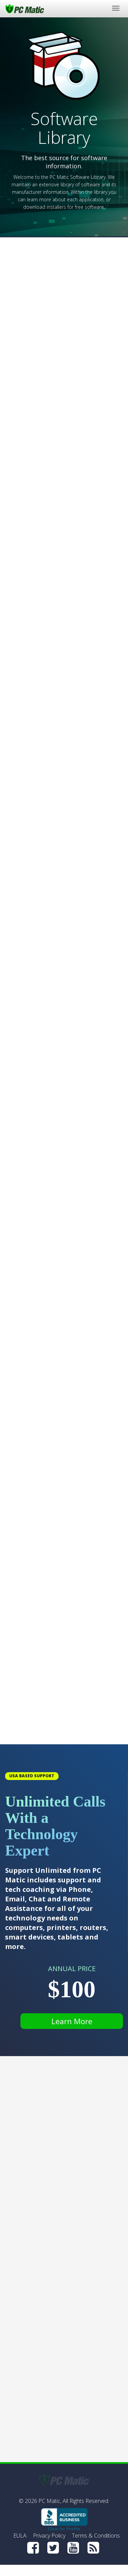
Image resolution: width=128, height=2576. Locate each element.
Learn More (71, 2021)
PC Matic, (49, 2501)
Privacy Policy (49, 2535)
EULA (20, 2535)
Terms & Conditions (96, 2535)
